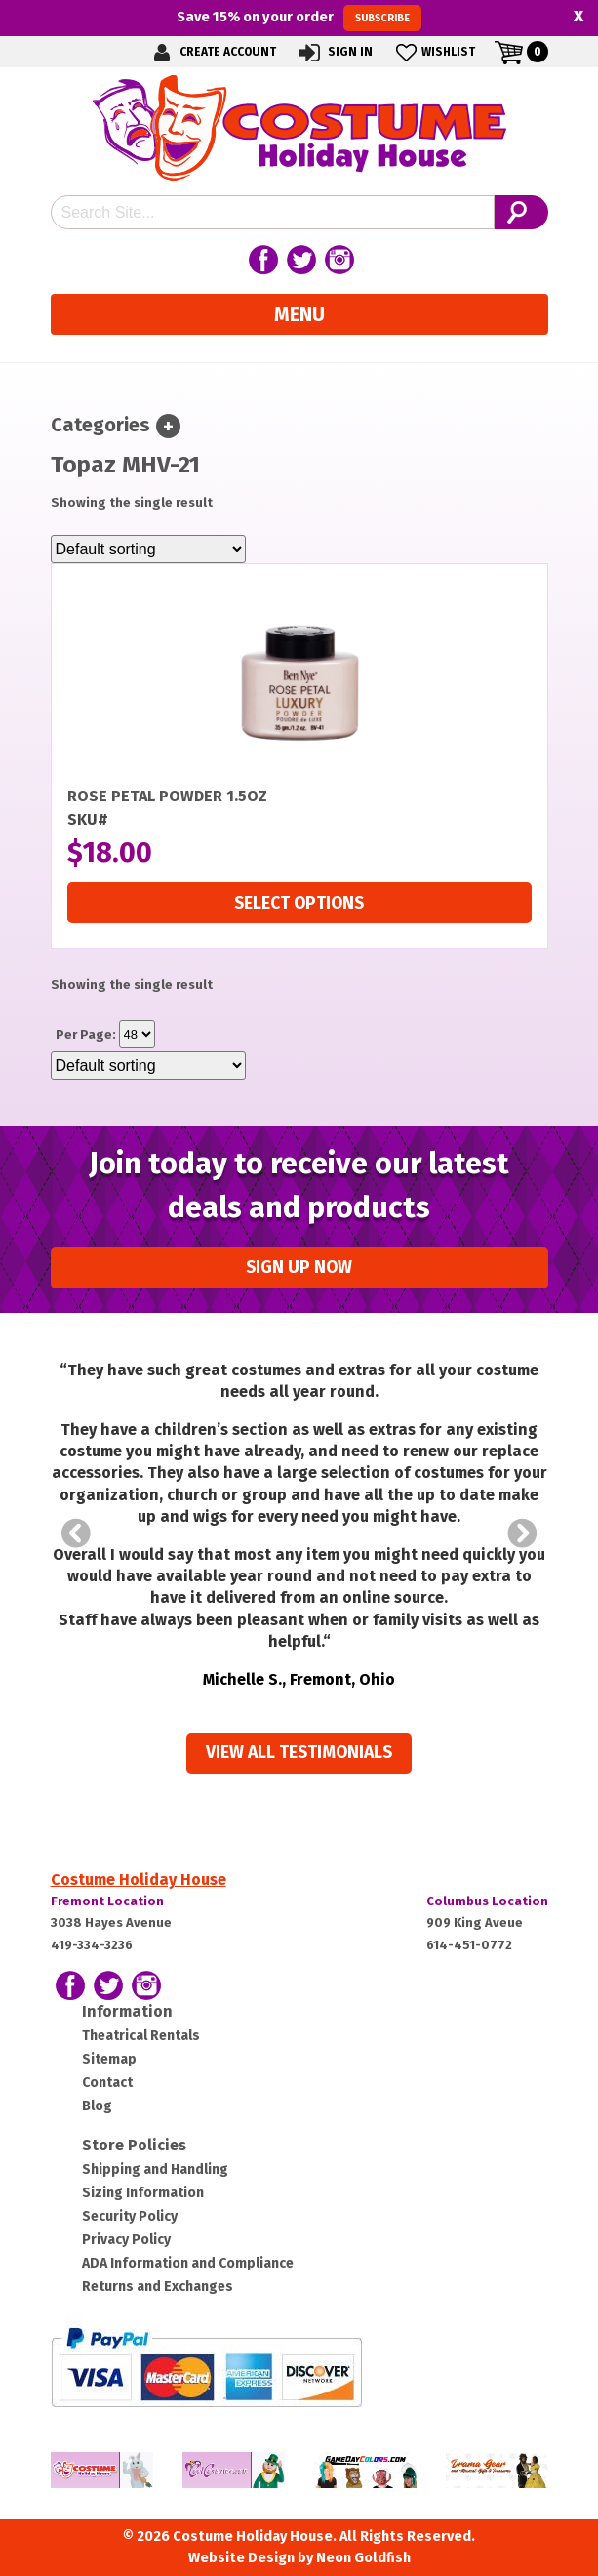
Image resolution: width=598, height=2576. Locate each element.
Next (522, 1533)
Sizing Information (143, 2193)
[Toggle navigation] (168, 426)
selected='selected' (137, 1034)
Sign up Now (299, 1267)
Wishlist (433, 52)
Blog (97, 2106)
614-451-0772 (469, 1945)
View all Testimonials (299, 1752)
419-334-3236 (92, 1945)
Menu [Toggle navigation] (299, 314)
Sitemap (109, 2059)
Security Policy (130, 2216)
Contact (107, 2082)
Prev (76, 1533)
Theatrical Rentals (141, 2035)
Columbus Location (487, 1901)
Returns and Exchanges (157, 2286)
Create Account (211, 52)
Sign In (334, 52)
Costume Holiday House (138, 1879)
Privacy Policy (126, 2239)
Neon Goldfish (363, 2558)
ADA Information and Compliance (188, 2263)
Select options (299, 903)
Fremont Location (107, 1901)
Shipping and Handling (155, 2169)
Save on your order (299, 17)
